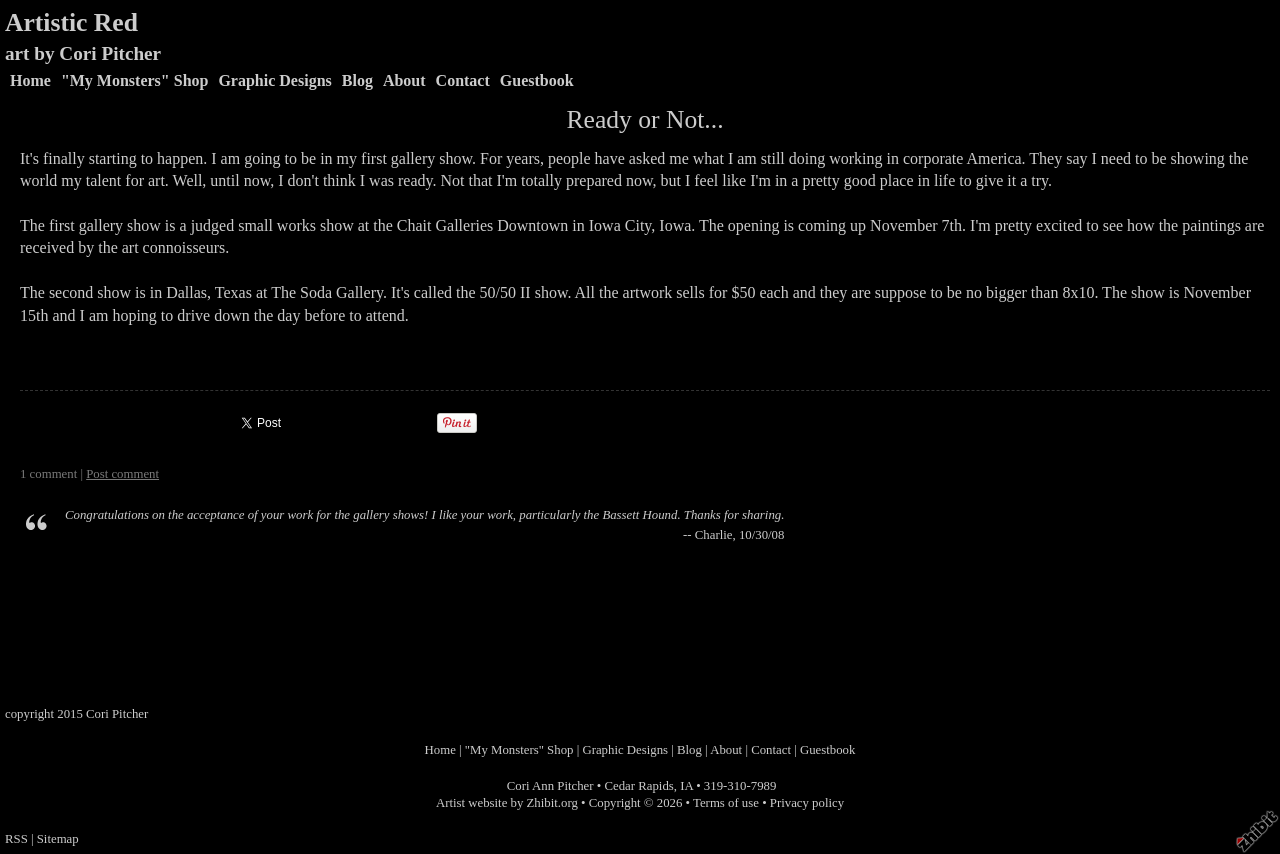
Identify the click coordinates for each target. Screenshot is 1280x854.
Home (30, 80)
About (404, 80)
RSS (16, 839)
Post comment (122, 474)
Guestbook (537, 80)
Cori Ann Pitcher (550, 786)
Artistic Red (71, 22)
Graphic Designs (274, 80)
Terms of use (726, 803)
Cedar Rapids (638, 786)
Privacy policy (807, 803)
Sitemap (58, 839)
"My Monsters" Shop (135, 80)
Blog (357, 80)
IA (686, 786)
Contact (463, 80)
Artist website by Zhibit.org (507, 803)
